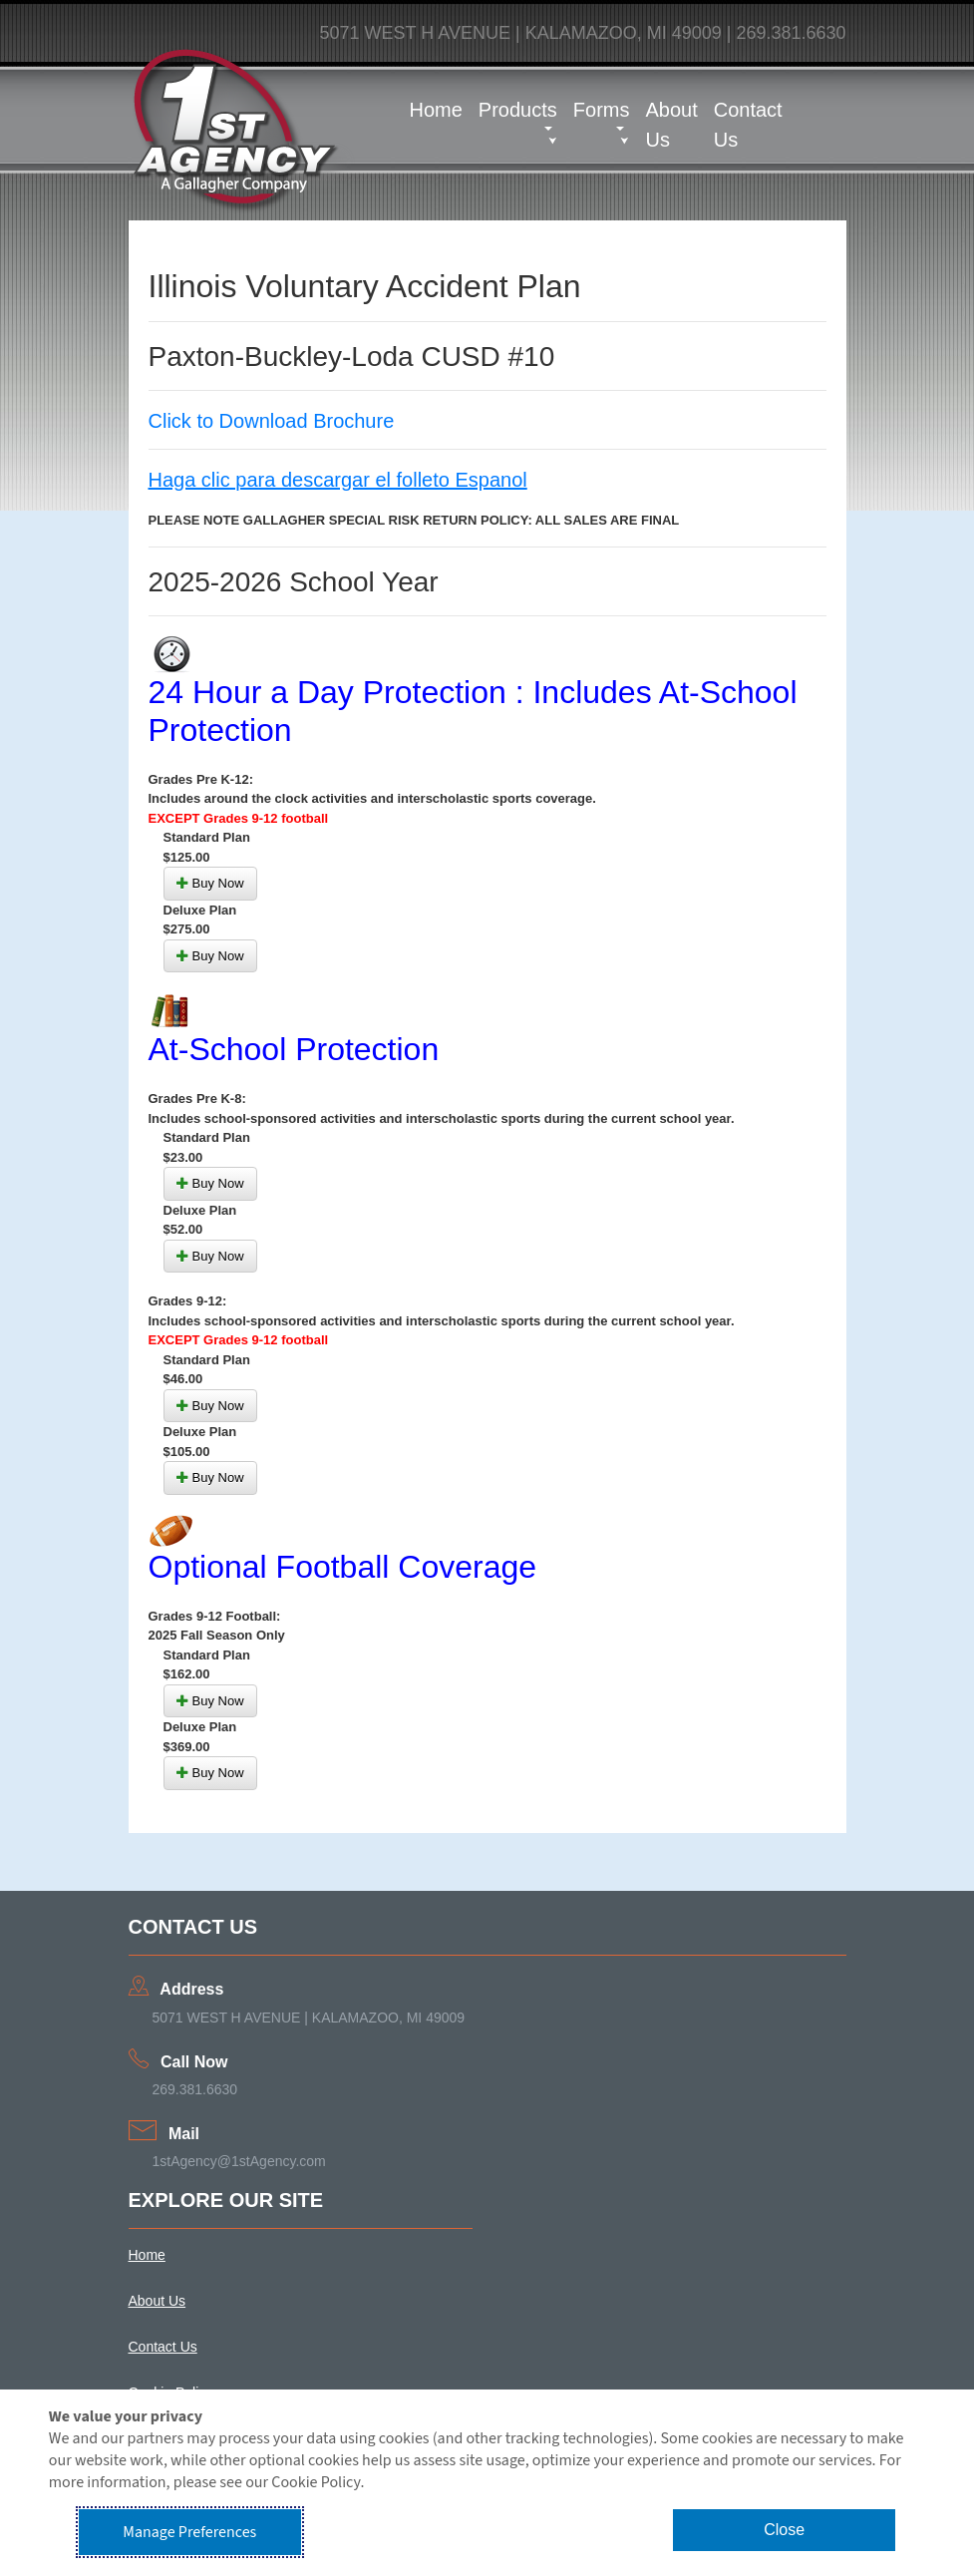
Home (436, 110)
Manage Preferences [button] (189, 2532)
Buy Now (210, 883)
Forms (601, 110)
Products (518, 110)
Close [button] (784, 2529)
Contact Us (748, 125)
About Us (671, 125)
